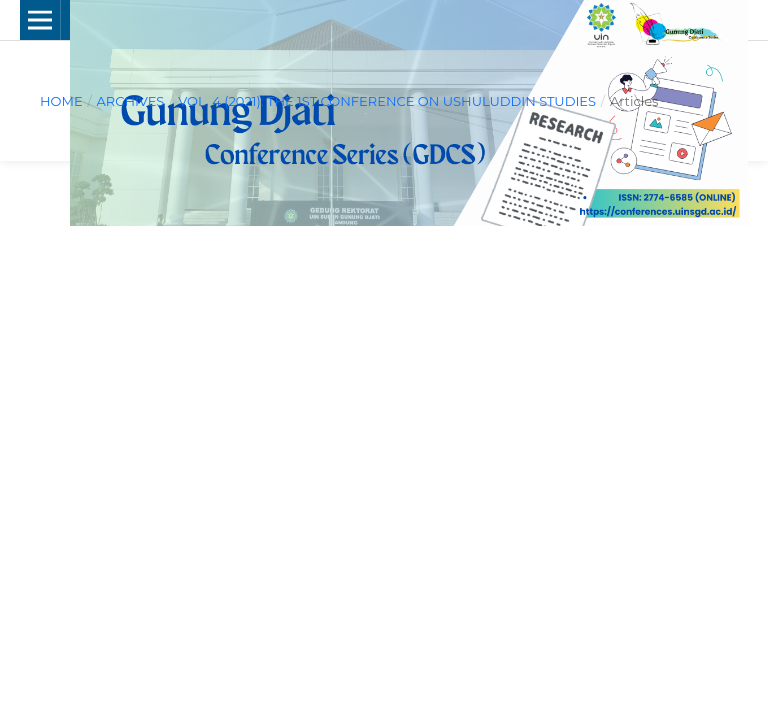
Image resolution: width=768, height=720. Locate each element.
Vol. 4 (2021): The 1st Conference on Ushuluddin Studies (387, 101)
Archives (130, 101)
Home (61, 101)
